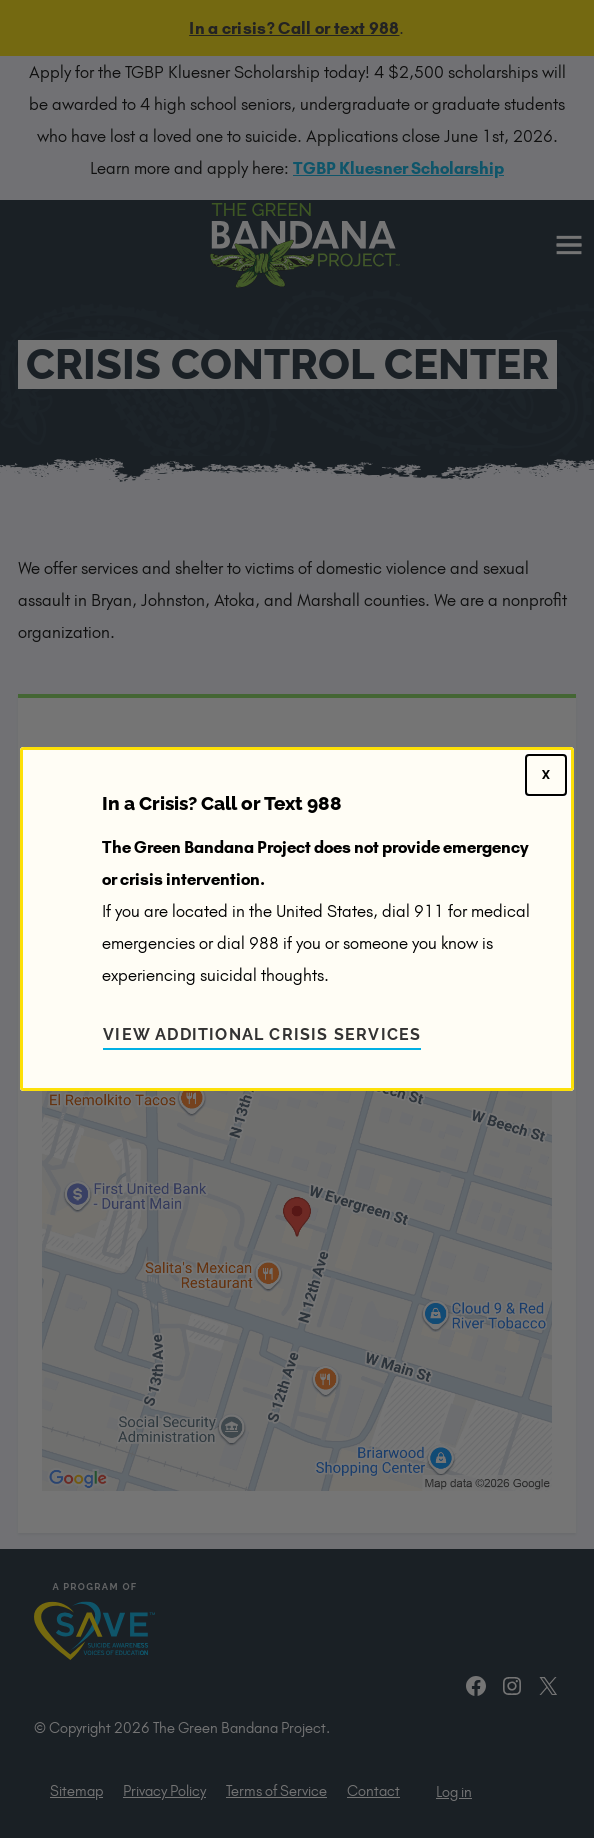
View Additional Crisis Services (262, 1034)
